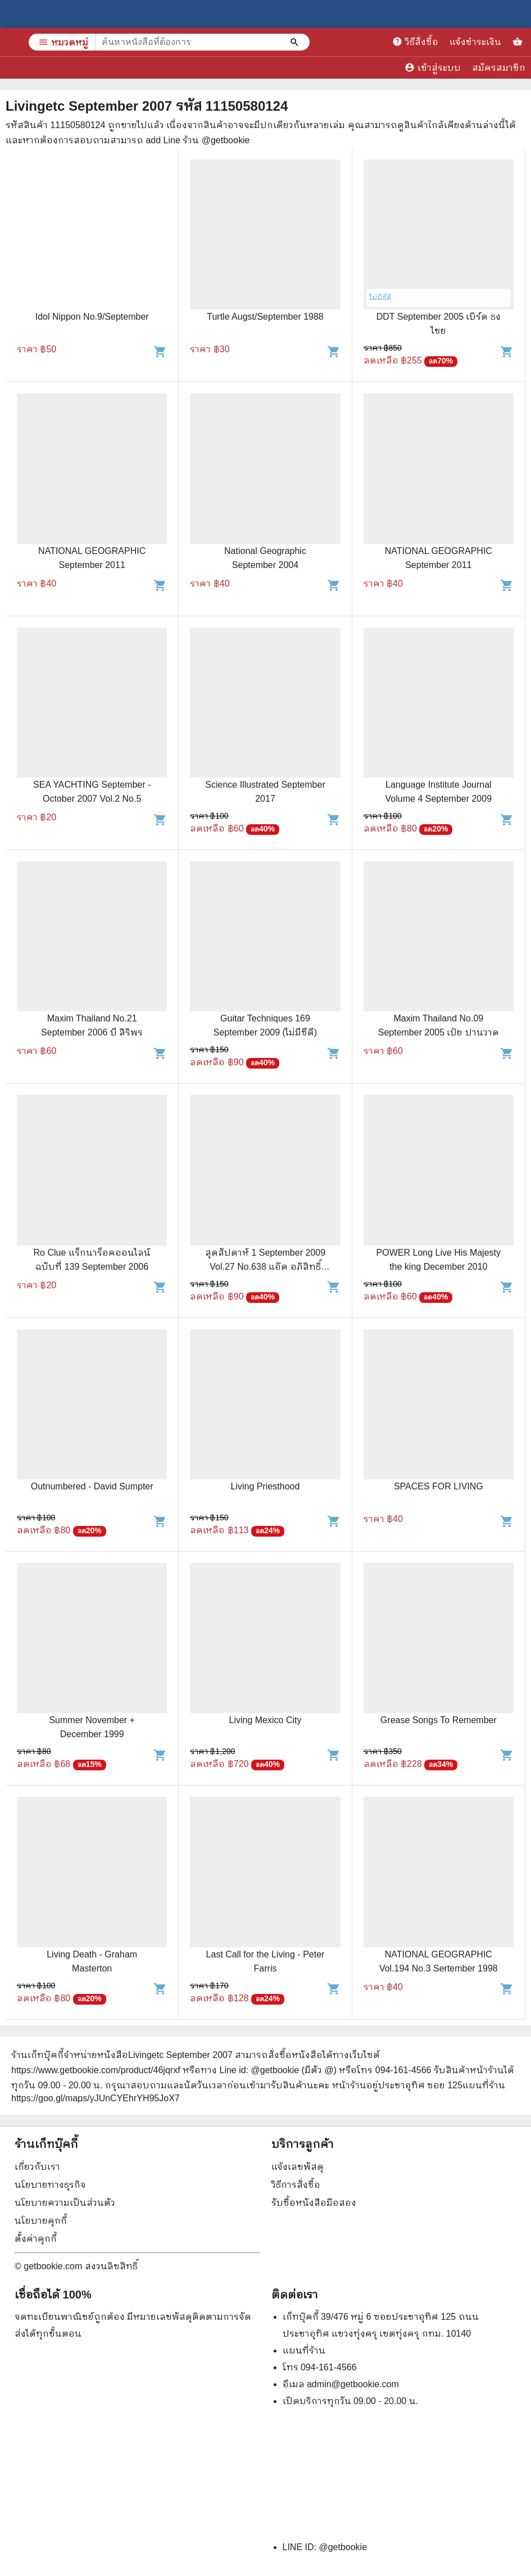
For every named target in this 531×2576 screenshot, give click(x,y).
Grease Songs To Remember (438, 1720)
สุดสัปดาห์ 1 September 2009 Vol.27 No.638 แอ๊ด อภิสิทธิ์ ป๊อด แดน (265, 1266)
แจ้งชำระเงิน (475, 42)
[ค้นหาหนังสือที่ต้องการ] (296, 42)
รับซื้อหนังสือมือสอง (313, 2202)
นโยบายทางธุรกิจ (50, 2184)
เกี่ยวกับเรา (37, 2166)
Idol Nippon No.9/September (92, 316)
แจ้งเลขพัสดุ (297, 2166)
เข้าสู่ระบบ (433, 67)
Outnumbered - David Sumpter (92, 1486)
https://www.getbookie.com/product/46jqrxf (95, 2070)
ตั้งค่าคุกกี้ (36, 2238)
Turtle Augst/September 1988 (265, 316)
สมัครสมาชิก (498, 67)
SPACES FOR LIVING (438, 1486)
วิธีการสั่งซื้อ (295, 2184)
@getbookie (343, 2547)
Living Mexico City (265, 1720)
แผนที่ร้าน (304, 2350)
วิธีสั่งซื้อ (415, 41)
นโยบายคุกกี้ (41, 2220)
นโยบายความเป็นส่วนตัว (65, 2202)
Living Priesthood (265, 1486)
